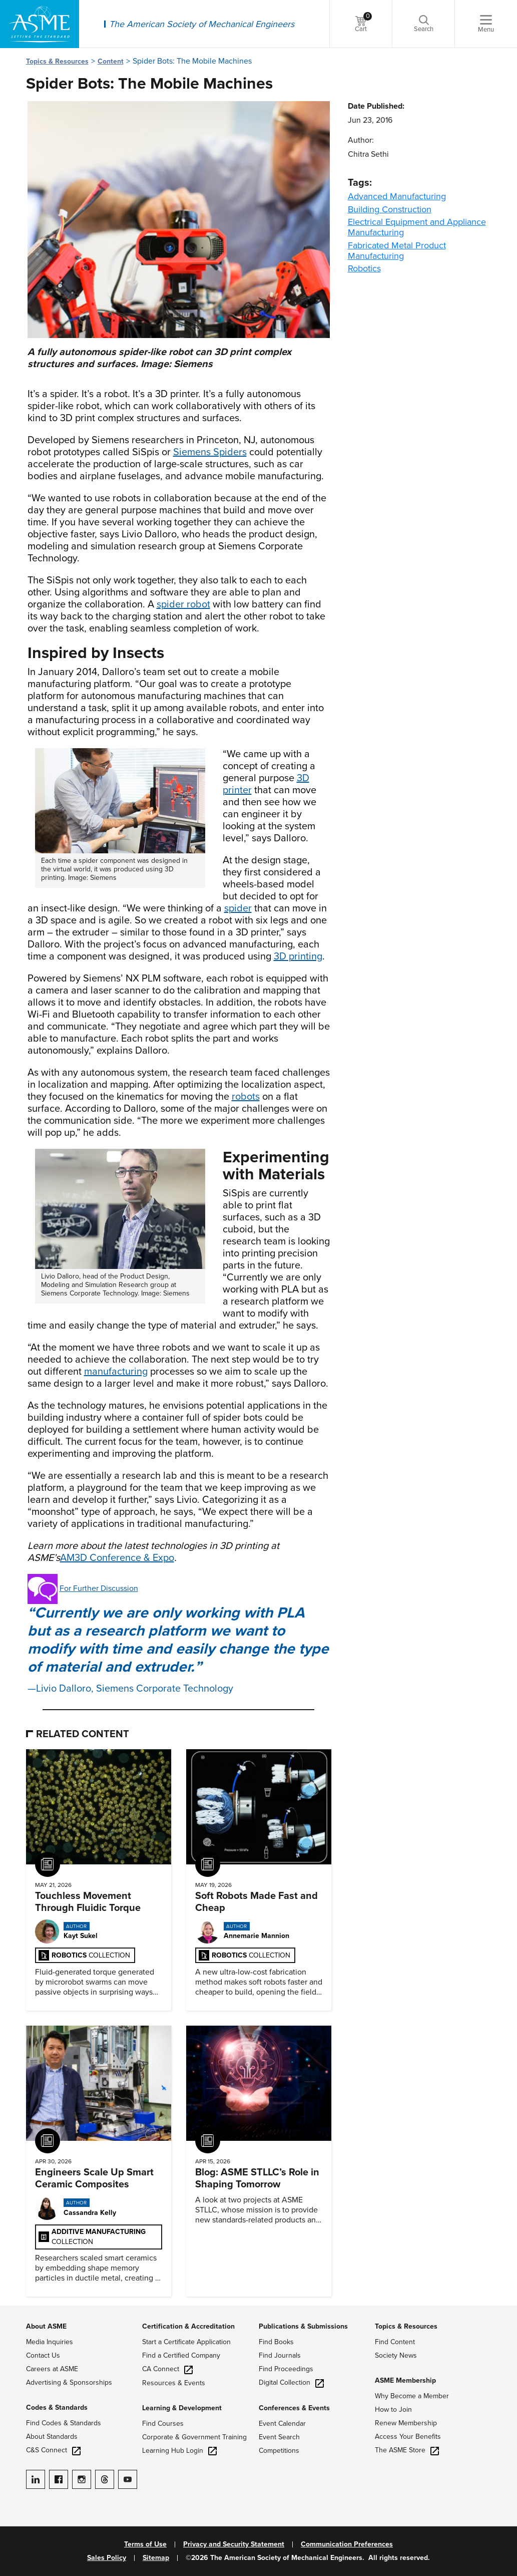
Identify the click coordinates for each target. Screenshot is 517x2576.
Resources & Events (173, 2383)
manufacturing (116, 1372)
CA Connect (167, 2369)
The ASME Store (407, 2450)
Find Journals (280, 2355)
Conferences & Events (294, 2408)
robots (246, 1097)
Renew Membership (406, 2423)
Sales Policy (106, 2558)
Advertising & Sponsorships (69, 2382)
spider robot (183, 604)
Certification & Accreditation (188, 2326)
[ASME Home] (39, 24)
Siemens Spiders (210, 452)
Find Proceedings (286, 2369)
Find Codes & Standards (63, 2423)
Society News (396, 2355)
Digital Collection (291, 2382)
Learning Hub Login (179, 2450)
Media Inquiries (49, 2342)
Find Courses (163, 2423)
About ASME (46, 2326)
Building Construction (389, 209)
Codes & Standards (57, 2407)
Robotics (364, 268)
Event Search (279, 2437)
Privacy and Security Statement (233, 2544)
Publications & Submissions (303, 2326)
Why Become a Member (412, 2396)
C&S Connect (53, 2450)
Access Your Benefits (408, 2436)
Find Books (276, 2342)
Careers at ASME (52, 2369)
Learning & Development (182, 2408)
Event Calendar (282, 2423)
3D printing (298, 956)
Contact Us (43, 2355)
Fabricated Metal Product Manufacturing (397, 250)
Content (111, 61)
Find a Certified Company (181, 2355)
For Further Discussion (99, 1588)
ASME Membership (405, 2380)
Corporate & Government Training (194, 2437)
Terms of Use (145, 2544)
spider (238, 908)
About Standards (52, 2436)
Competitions (279, 2450)
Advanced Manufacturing (397, 196)
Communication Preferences (347, 2544)
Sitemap (156, 2558)
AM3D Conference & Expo (117, 1558)
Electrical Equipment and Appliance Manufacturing (417, 227)
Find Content (395, 2342)
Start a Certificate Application (186, 2342)
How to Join (393, 2409)
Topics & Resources (57, 61)
